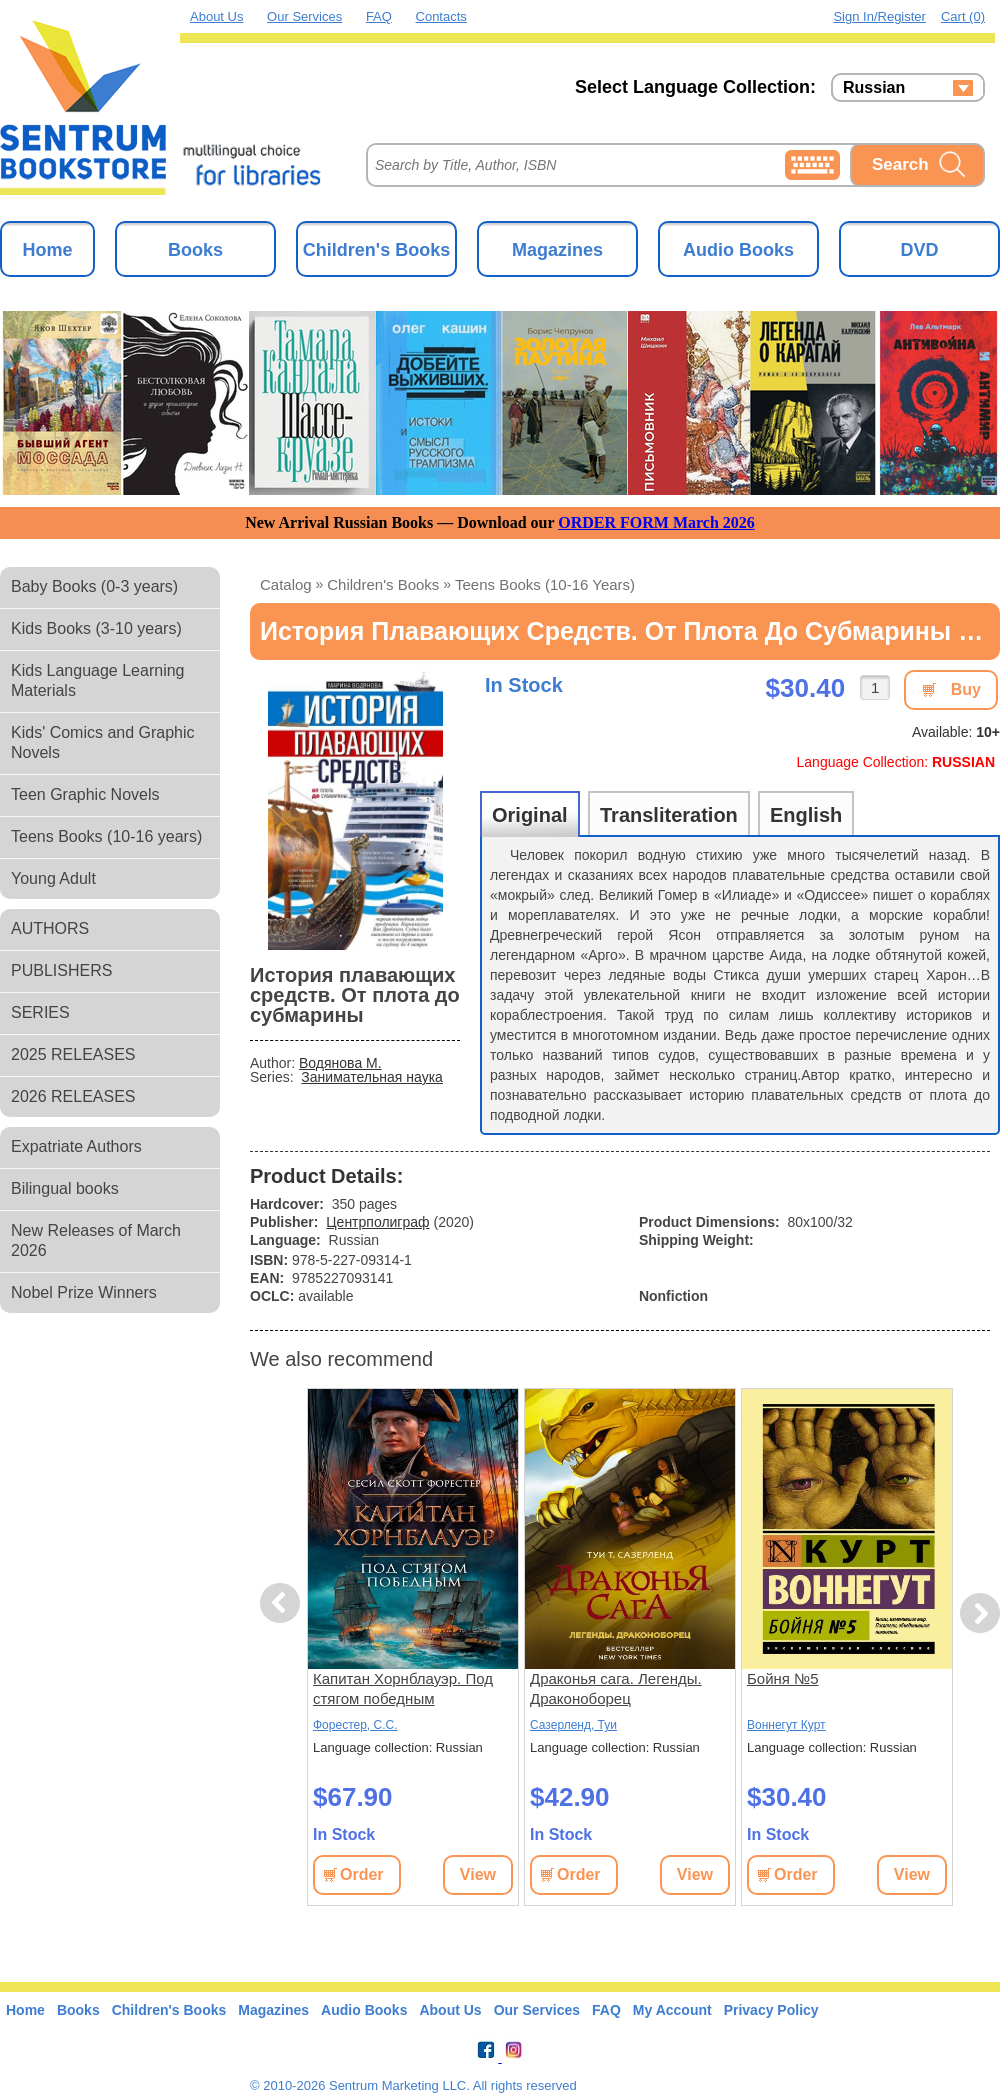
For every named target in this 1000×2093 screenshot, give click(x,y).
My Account (672, 2010)
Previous (283, 1603)
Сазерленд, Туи (573, 1725)
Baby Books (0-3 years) (94, 586)
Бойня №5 (783, 1678)
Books (195, 250)
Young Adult (53, 878)
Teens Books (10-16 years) (106, 836)
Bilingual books (65, 1188)
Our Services (304, 16)
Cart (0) (963, 16)
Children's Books (376, 250)
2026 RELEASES (73, 1096)
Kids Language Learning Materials (97, 680)
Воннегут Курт (786, 1725)
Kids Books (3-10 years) (96, 628)
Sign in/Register (879, 16)
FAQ (379, 16)
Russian (874, 88)
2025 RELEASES (73, 1054)
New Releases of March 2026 (96, 1240)
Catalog (286, 584)
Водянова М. (340, 1063)
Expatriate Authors (76, 1146)
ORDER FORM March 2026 (656, 522)
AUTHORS (50, 928)
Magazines (557, 250)
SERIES (40, 1012)
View (478, 1874)
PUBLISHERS (61, 970)
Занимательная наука (372, 1077)
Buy (966, 689)
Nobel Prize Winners (84, 1292)
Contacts (441, 16)
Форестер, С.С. (355, 1725)
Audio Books (738, 250)
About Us (216, 16)
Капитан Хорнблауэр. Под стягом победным (403, 1688)
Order (362, 1874)
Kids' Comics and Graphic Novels (103, 742)
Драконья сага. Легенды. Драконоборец (616, 1688)
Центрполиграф (377, 1222)
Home (47, 250)
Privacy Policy (771, 2010)
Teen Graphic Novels (85, 794)
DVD (919, 250)
